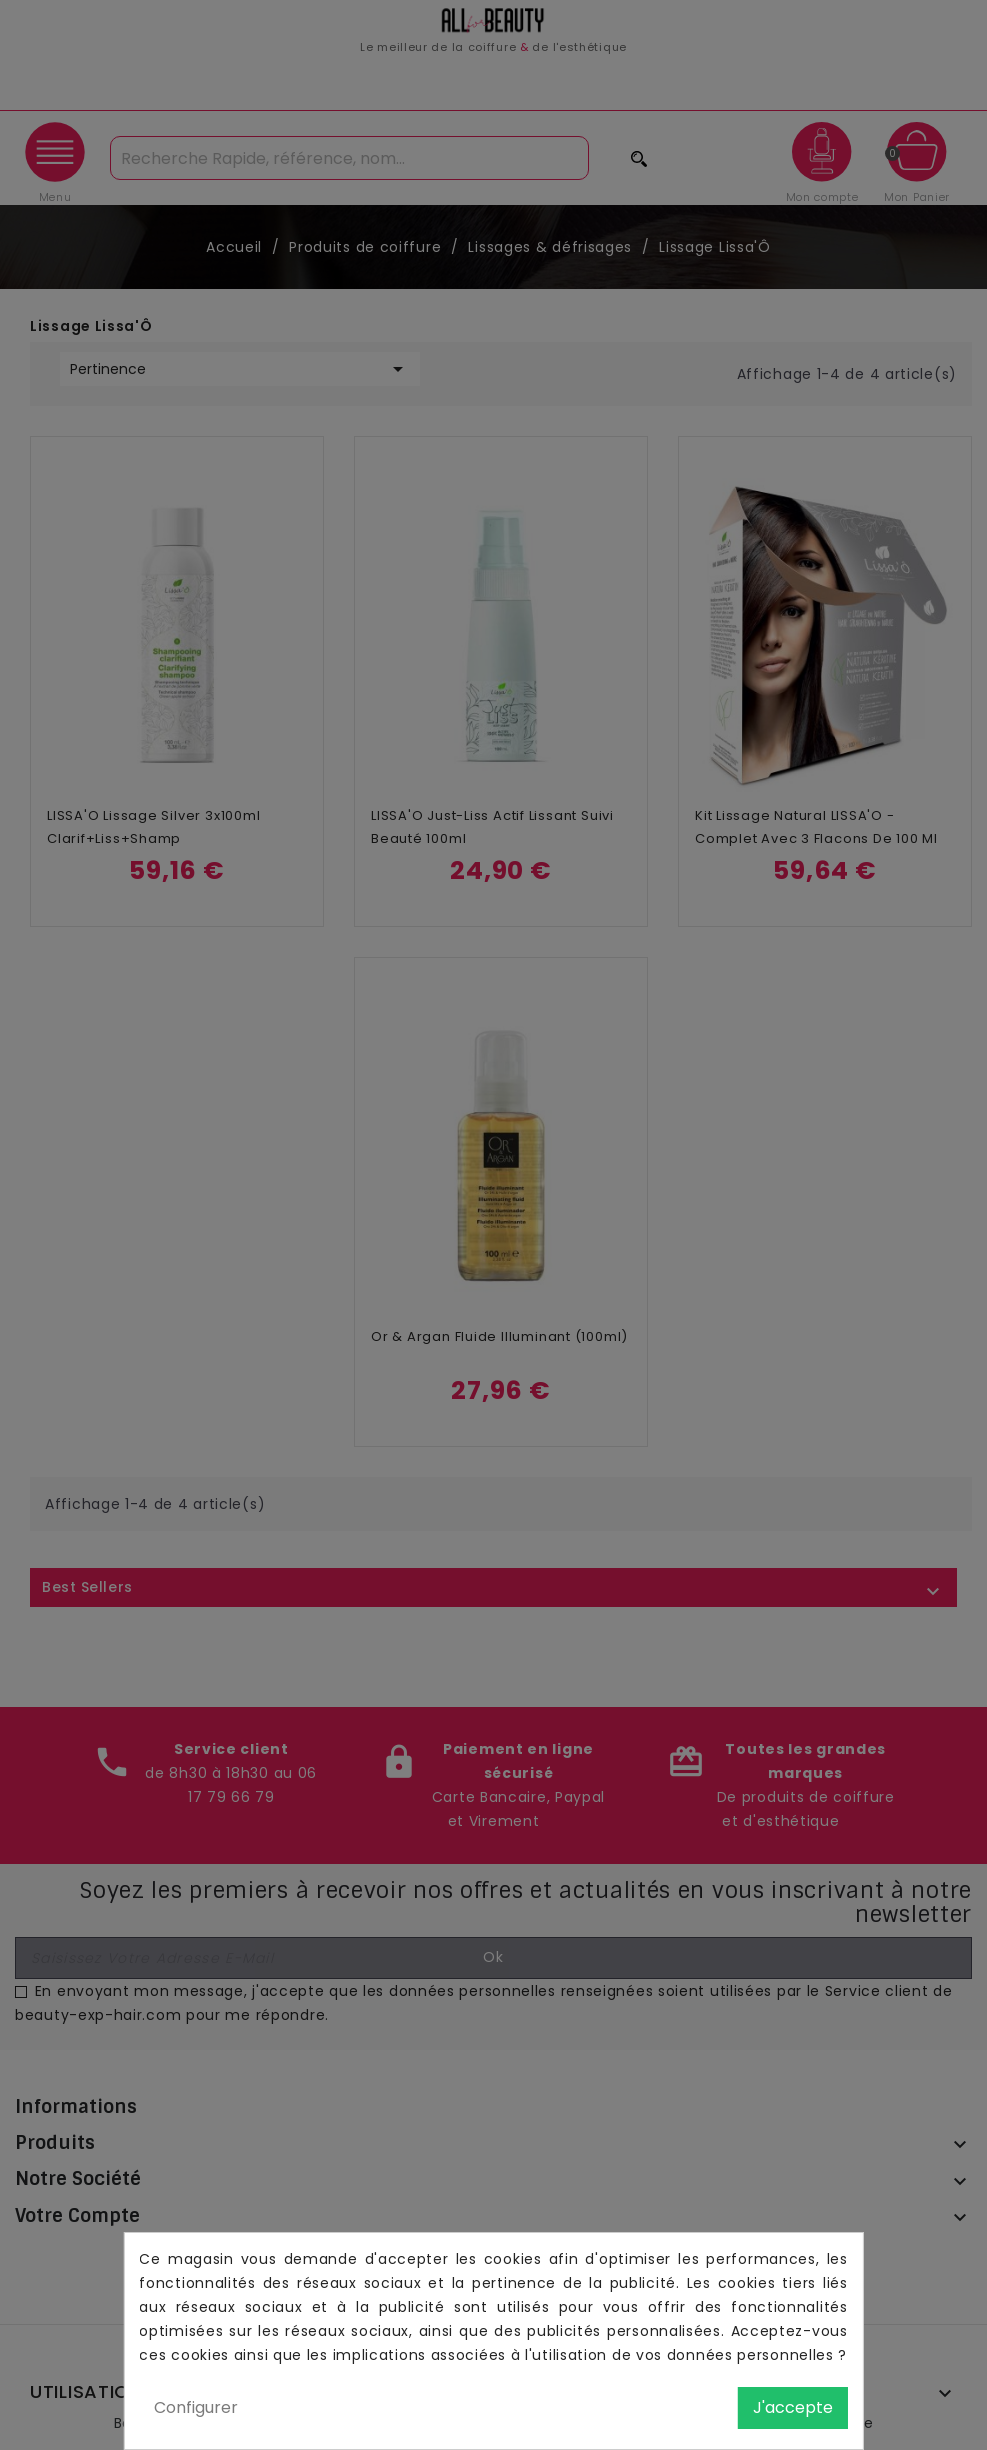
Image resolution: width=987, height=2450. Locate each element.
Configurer (196, 2407)
